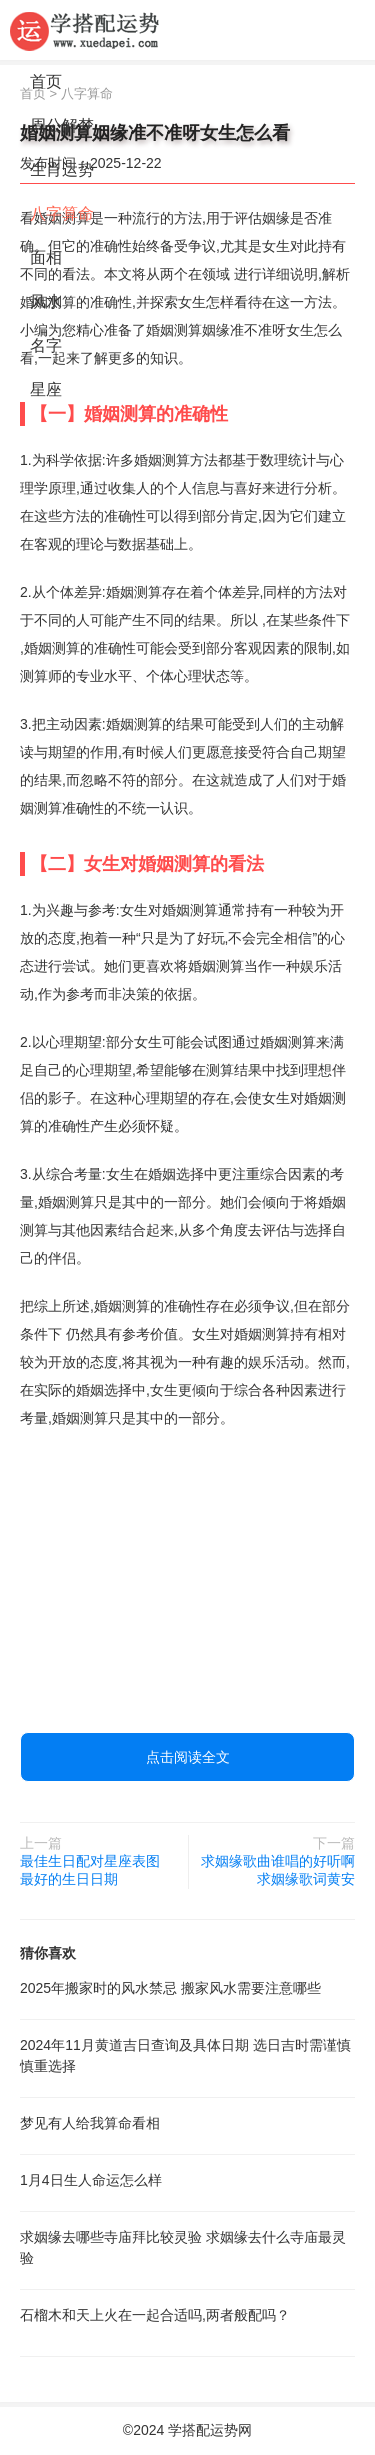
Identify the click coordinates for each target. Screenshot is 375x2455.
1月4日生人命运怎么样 (91, 2180)
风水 (46, 301)
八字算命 (62, 213)
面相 (46, 257)
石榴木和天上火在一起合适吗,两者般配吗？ (155, 2315)
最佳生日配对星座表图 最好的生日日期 (90, 1870)
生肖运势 (62, 169)
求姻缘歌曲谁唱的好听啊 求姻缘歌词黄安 (278, 1870)
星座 (46, 389)
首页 (46, 81)
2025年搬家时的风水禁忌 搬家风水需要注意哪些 (170, 1988)
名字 (46, 345)
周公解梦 (62, 125)
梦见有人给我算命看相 (90, 2123)
